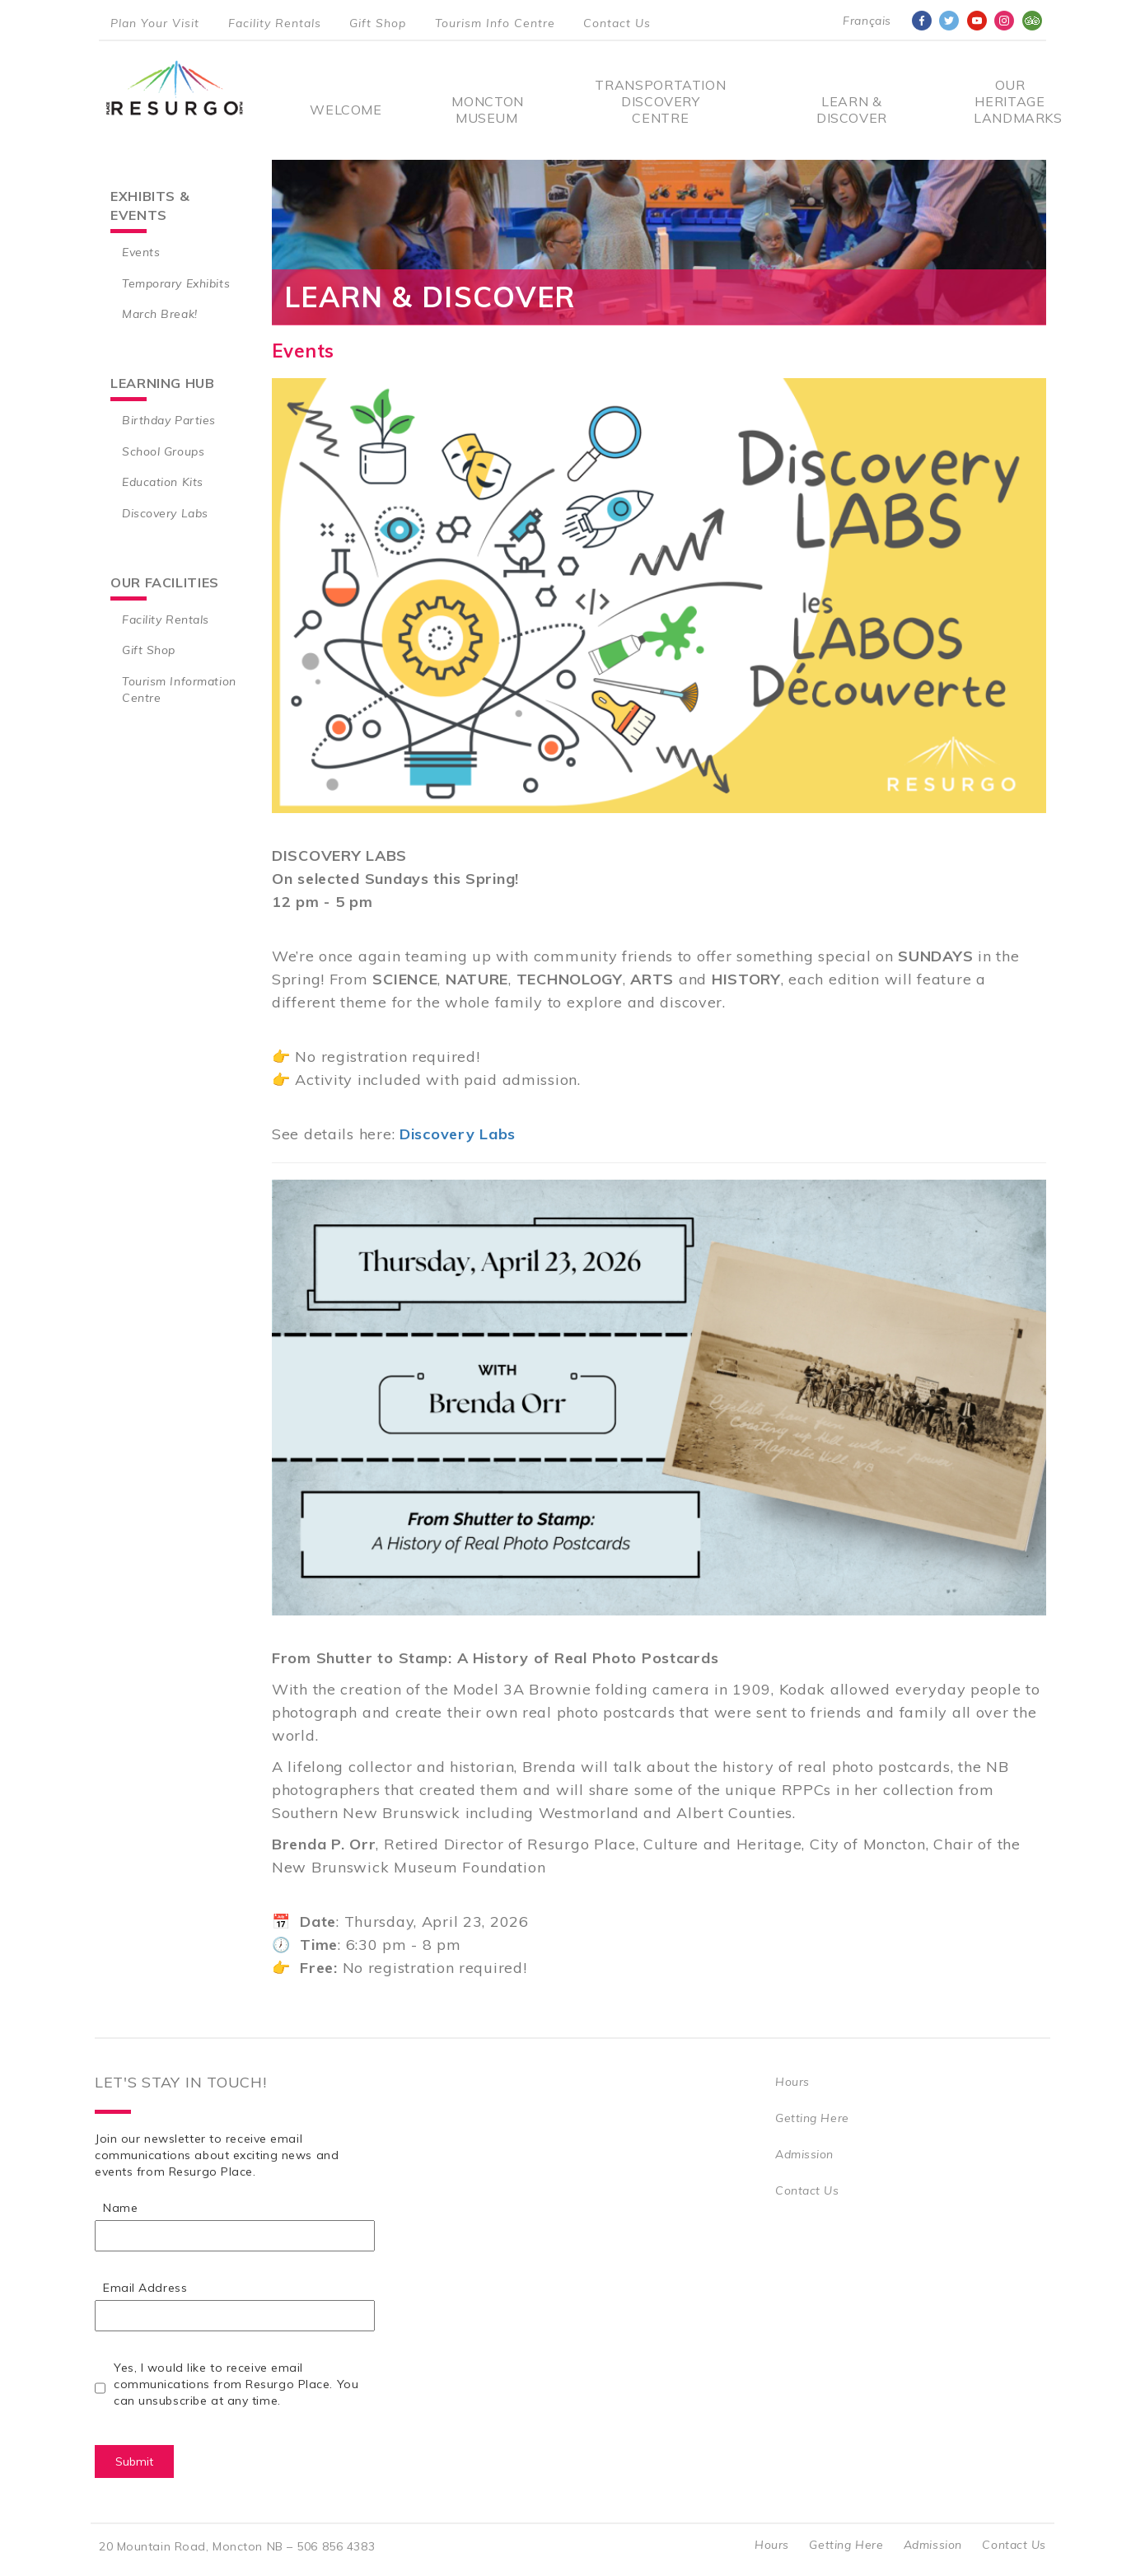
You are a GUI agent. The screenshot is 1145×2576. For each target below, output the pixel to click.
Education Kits (162, 482)
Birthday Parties (169, 420)
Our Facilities (164, 582)
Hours (792, 2081)
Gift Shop (377, 23)
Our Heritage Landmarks (1010, 101)
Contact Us (617, 23)
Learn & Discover (851, 109)
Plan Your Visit (154, 23)
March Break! (160, 313)
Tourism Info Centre (495, 23)
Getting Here (812, 2118)
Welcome (345, 109)
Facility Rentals (274, 23)
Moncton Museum (486, 109)
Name (120, 2207)
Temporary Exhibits (176, 283)
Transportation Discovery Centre (660, 101)
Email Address (145, 2287)
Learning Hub (162, 383)
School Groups (163, 451)
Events (141, 252)
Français (866, 20)
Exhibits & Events (149, 205)
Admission (804, 2154)
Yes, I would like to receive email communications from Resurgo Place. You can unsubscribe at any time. (236, 2384)
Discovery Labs (165, 513)
